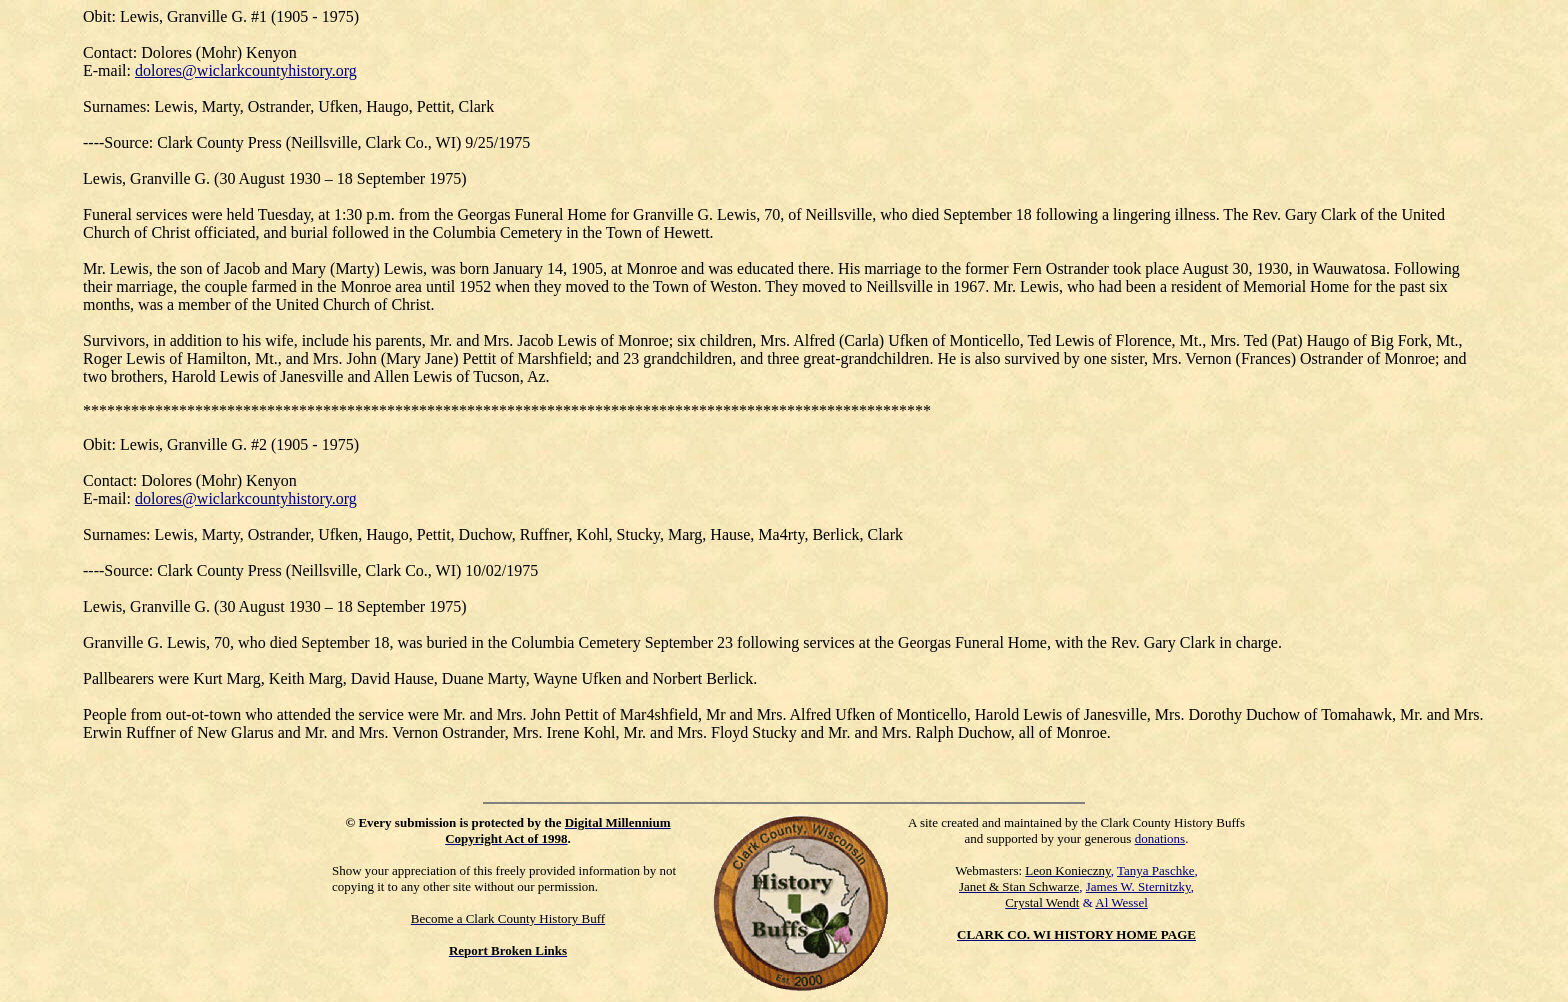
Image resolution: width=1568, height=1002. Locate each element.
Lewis (139, 444)
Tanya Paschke (1155, 870)
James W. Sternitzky (1138, 886)
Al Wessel (1121, 902)
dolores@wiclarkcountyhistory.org (246, 70)
